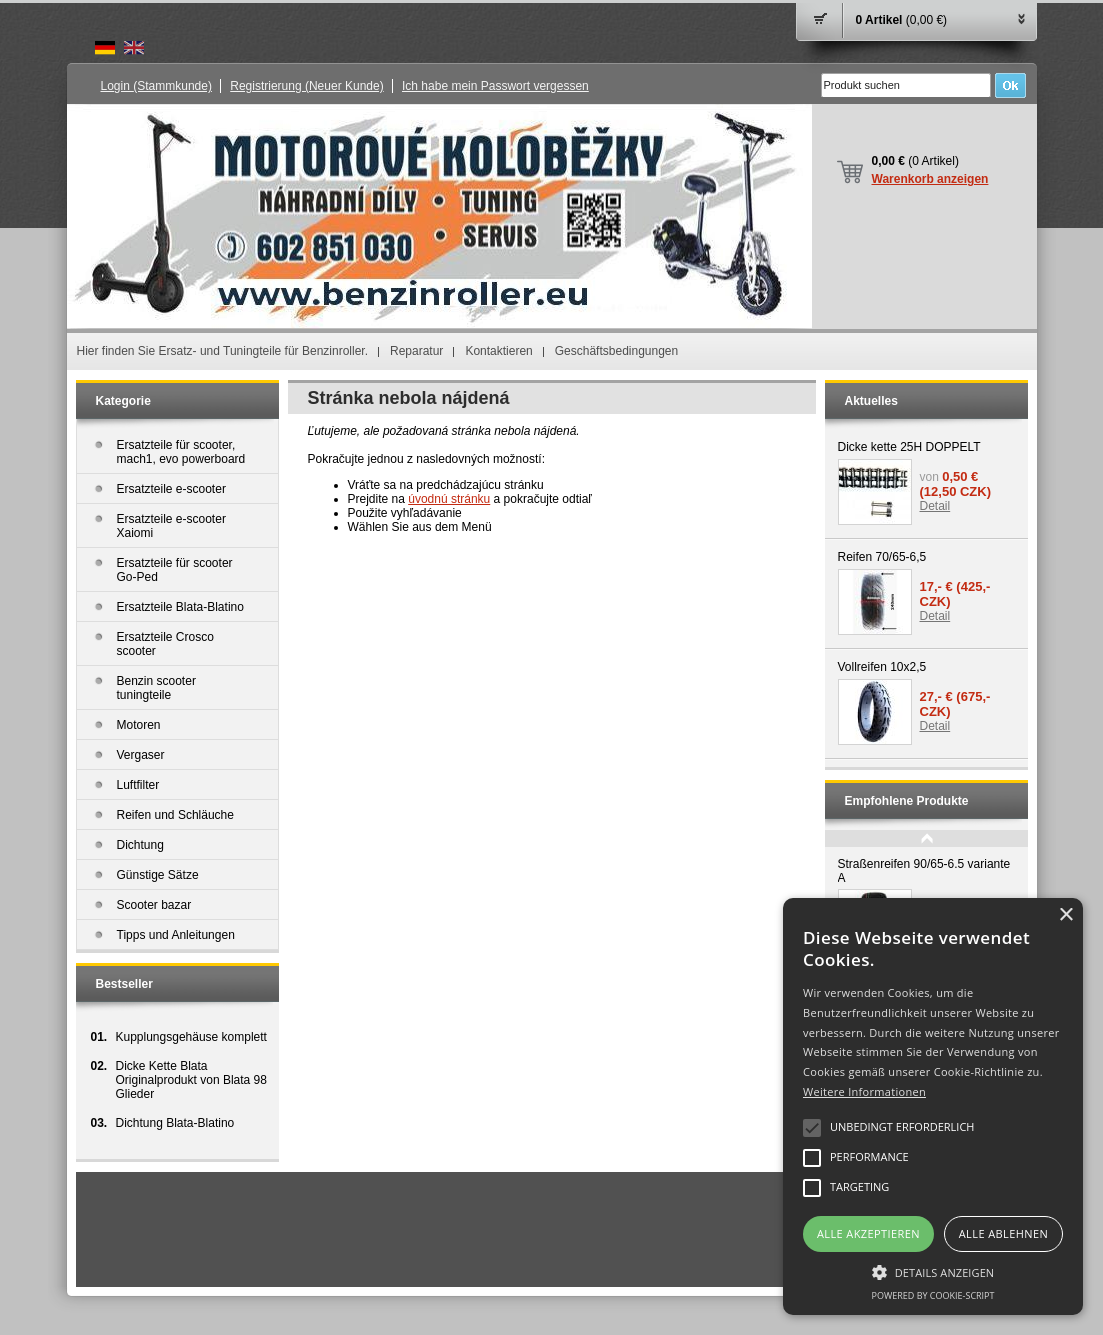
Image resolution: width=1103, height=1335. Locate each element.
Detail (935, 506)
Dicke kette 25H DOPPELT (909, 447)
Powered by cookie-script (933, 1295)
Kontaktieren (498, 351)
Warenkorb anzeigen (930, 179)
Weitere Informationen (864, 1091)
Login (156, 86)
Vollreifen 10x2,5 (882, 667)
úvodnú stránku (449, 499)
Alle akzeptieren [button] (868, 1233)
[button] (933, 1271)
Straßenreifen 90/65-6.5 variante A (924, 871)
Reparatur (416, 351)
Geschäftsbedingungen (616, 351)
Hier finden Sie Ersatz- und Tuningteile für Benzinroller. (223, 351)
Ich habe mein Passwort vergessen (495, 86)
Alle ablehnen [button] (1003, 1233)
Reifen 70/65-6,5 (882, 557)
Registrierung (306, 86)
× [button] (1065, 915)
